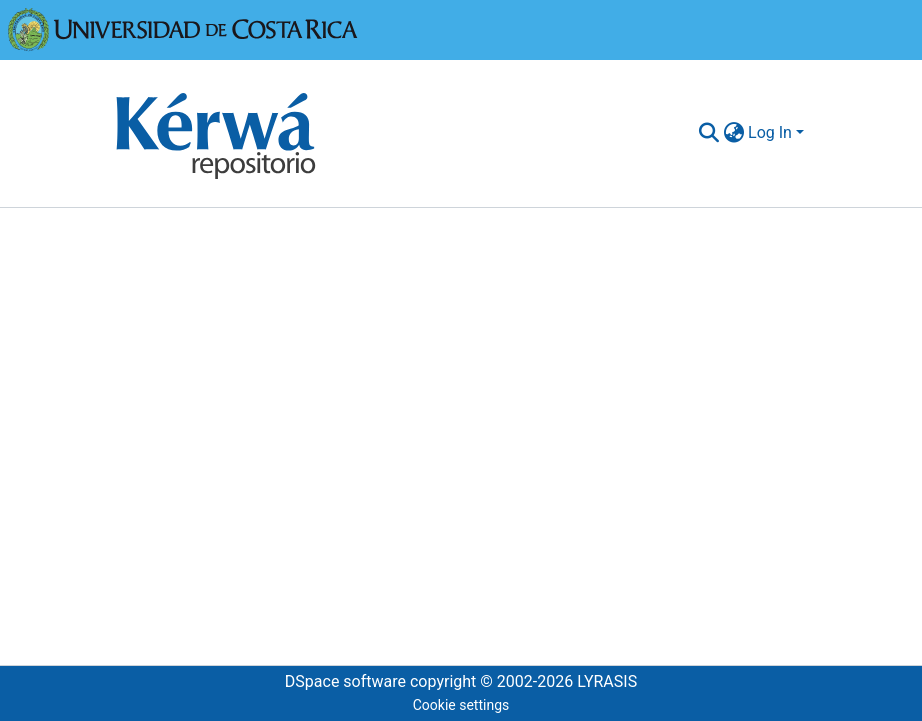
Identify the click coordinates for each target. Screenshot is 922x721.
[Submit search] (708, 133)
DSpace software (345, 681)
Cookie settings (461, 705)
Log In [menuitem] (770, 132)
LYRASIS (607, 681)
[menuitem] (733, 133)
